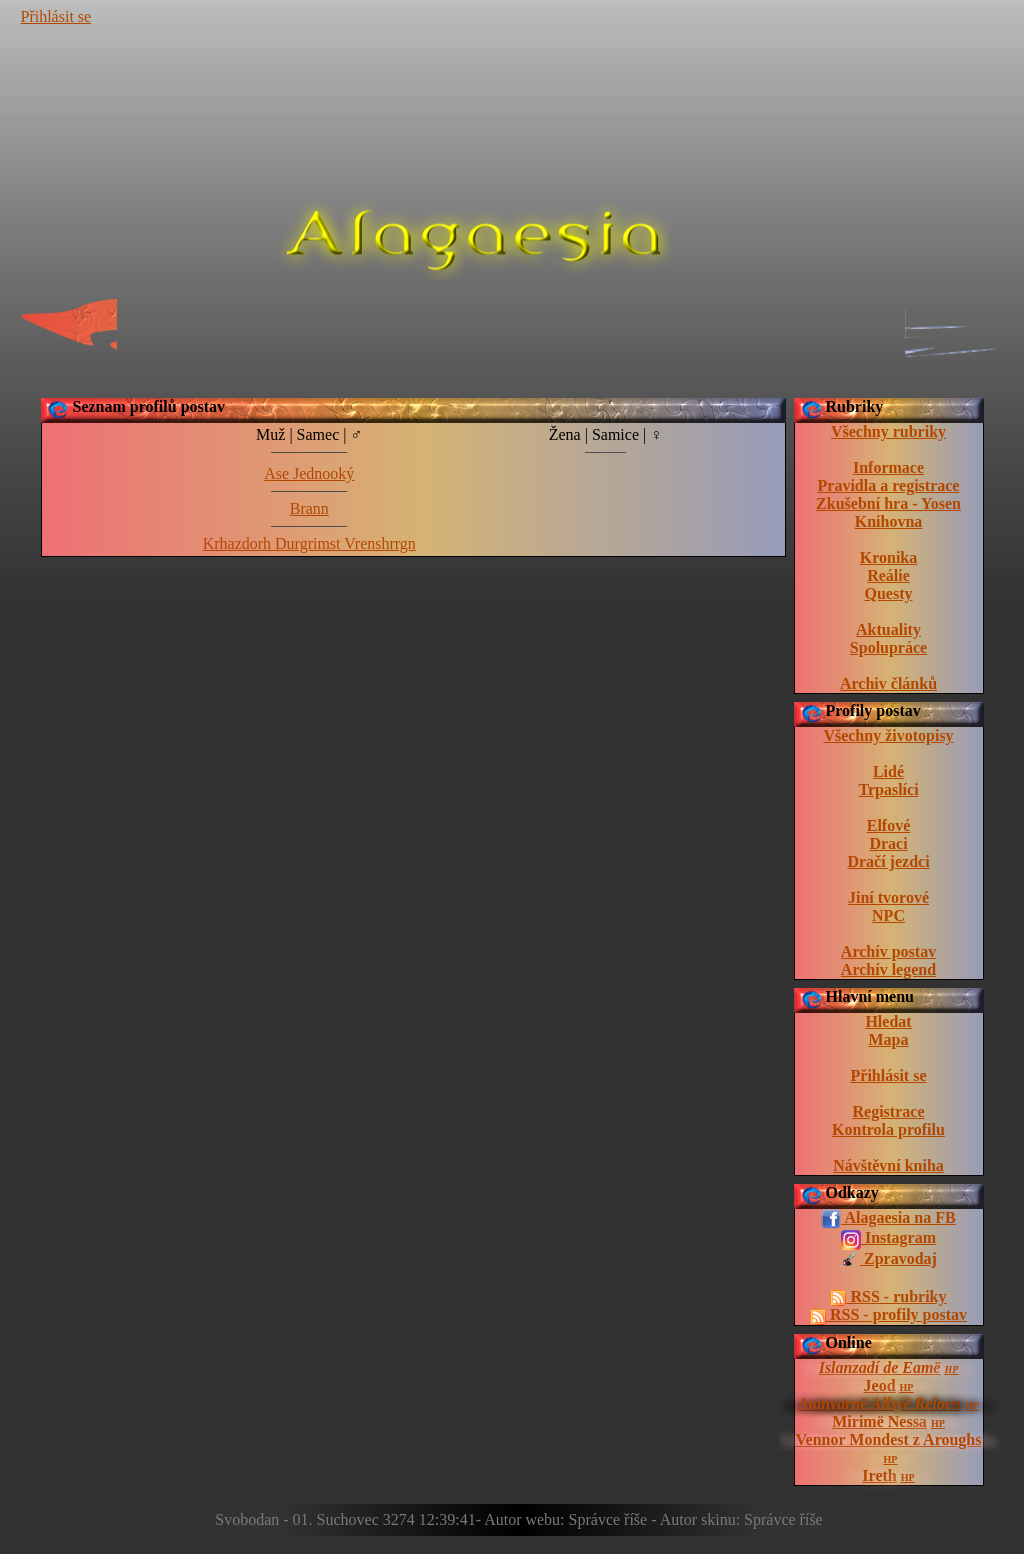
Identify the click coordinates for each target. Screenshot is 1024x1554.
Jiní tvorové (888, 897)
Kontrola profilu (888, 1129)
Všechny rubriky (888, 431)
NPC (888, 915)
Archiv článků (888, 683)
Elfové (889, 825)
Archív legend (888, 969)
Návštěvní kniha (888, 1165)
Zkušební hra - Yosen (888, 503)
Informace (888, 467)
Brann (309, 508)
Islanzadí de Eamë (880, 1367)
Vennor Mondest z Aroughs (889, 1439)
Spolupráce (888, 647)
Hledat (888, 1021)
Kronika (889, 557)
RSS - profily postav (888, 1315)
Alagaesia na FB (888, 1219)
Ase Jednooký (309, 473)
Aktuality (888, 629)
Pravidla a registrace (889, 485)
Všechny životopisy (888, 735)
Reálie (888, 575)
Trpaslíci (888, 789)
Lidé (888, 771)
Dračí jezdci (888, 861)
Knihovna (889, 521)
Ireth (879, 1475)
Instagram (888, 1239)
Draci (888, 843)
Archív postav (888, 951)
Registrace (889, 1111)
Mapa (889, 1039)
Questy (889, 593)
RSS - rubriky (888, 1297)
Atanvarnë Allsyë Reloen (879, 1403)
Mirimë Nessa (879, 1421)
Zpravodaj (888, 1260)
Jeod (880, 1385)
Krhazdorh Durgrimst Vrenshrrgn (309, 543)
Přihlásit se (56, 16)
